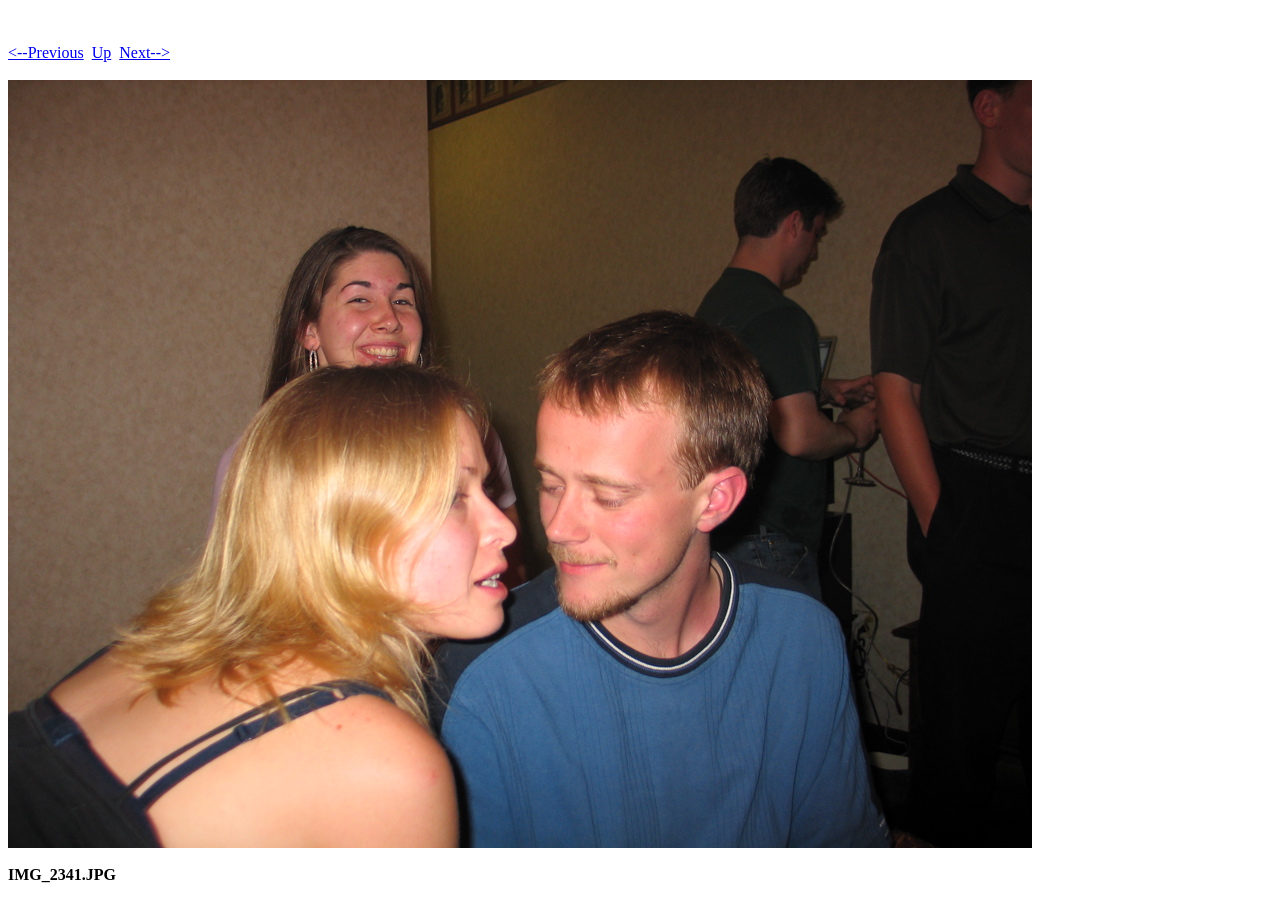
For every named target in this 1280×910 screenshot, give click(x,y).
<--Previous (46, 52)
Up (102, 52)
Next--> (144, 52)
